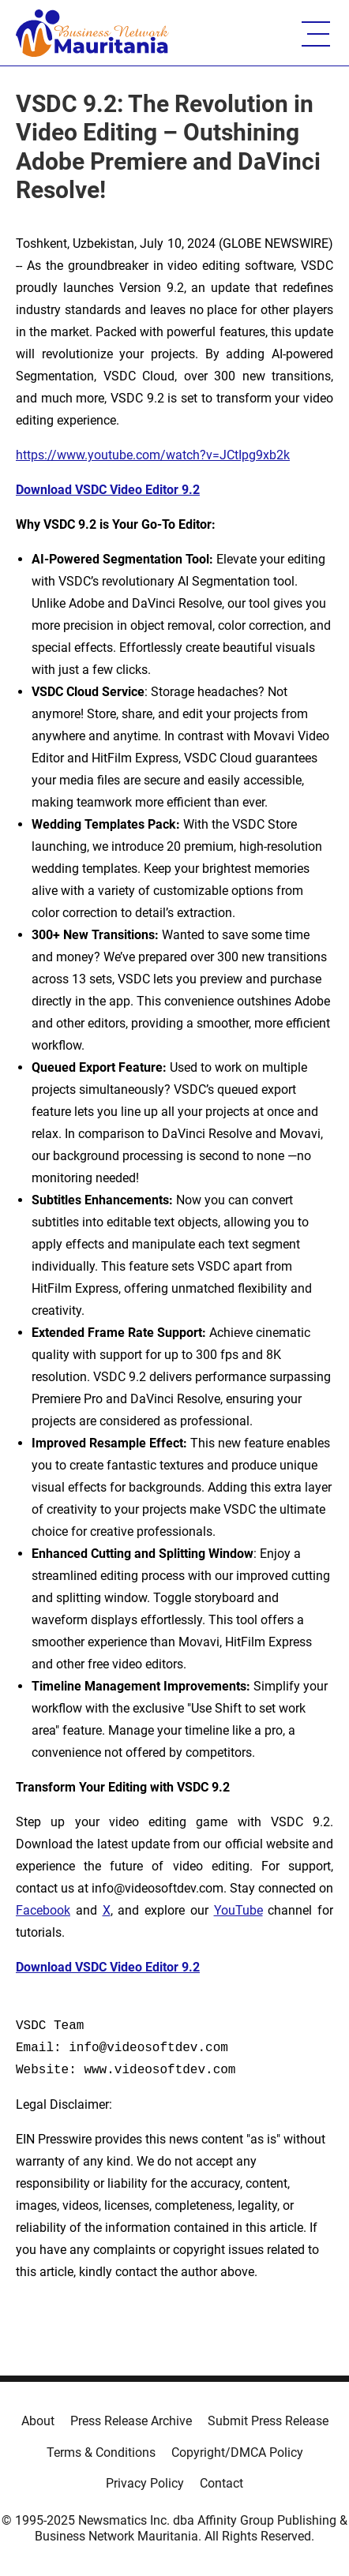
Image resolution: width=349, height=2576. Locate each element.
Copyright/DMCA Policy (237, 2452)
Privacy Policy (145, 2483)
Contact (221, 2483)
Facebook (43, 1910)
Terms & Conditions (101, 2452)
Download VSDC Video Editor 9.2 (108, 489)
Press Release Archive (131, 2420)
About (37, 2420)
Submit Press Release (268, 2420)
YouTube (238, 1910)
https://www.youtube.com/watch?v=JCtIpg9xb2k (153, 454)
